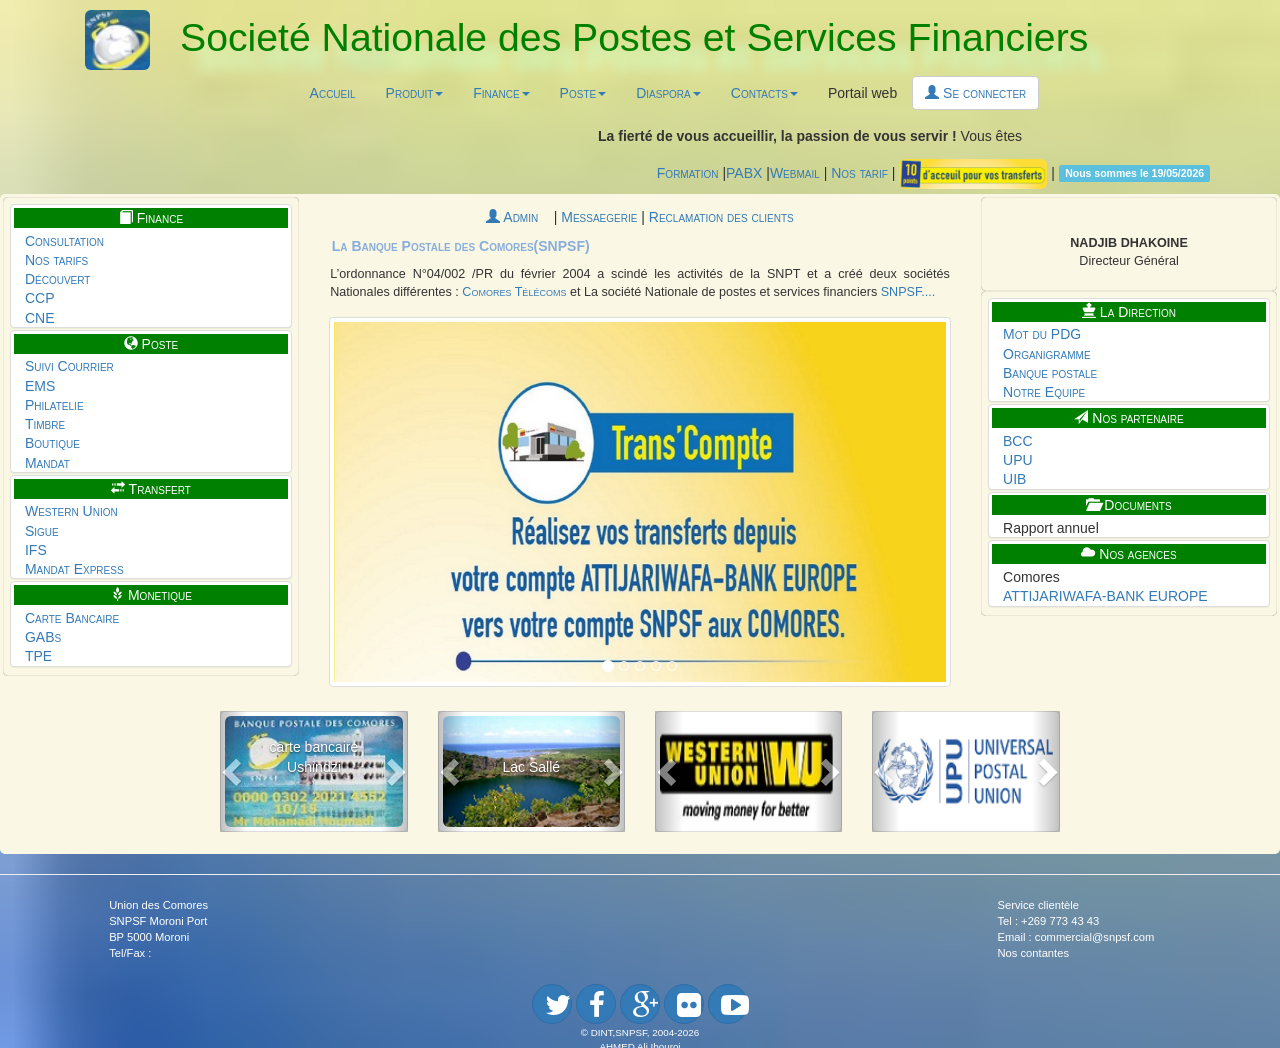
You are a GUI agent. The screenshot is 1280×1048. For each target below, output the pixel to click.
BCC (1018, 441)
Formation (688, 172)
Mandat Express (74, 569)
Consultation (64, 241)
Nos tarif (859, 172)
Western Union (71, 511)
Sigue (42, 531)
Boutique (52, 443)
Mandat (47, 463)
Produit (415, 93)
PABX (744, 172)
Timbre (45, 424)
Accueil (333, 93)
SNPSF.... (908, 292)
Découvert (58, 279)
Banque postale (1050, 373)
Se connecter (975, 93)
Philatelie (54, 405)
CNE (40, 318)
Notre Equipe (1044, 392)
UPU (1018, 460)
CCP (40, 298)
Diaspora (668, 93)
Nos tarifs (56, 260)
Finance (501, 93)
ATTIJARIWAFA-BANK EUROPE (1105, 596)
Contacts (764, 93)
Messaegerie (601, 217)
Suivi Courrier (69, 366)
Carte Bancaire (72, 618)
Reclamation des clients (721, 217)
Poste (583, 93)
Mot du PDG (1042, 334)
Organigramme (1047, 354)
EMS (40, 386)
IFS (36, 550)
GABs (43, 637)
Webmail (795, 172)
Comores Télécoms (514, 292)
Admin (520, 217)
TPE (38, 656)
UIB (1014, 479)
